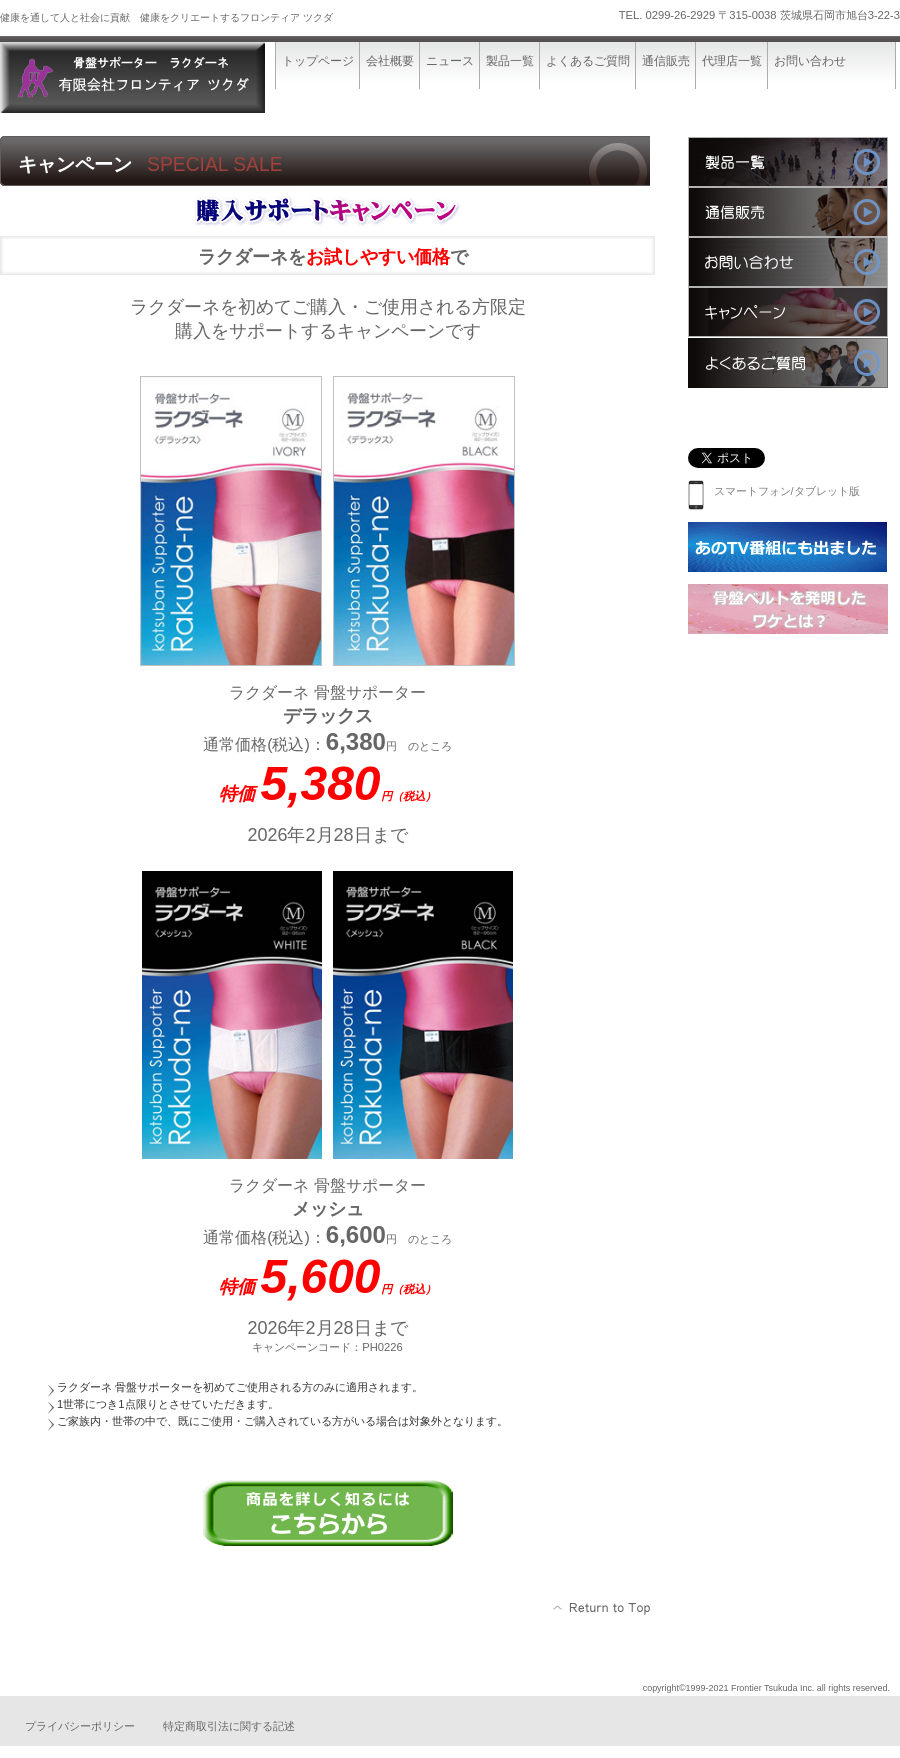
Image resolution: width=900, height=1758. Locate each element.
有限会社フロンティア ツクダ (150, 77)
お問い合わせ (788, 262)
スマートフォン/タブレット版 (774, 491)
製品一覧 (788, 162)
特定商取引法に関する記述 (229, 1726)
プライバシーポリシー (80, 1726)
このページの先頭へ (602, 1608)
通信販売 (788, 212)
